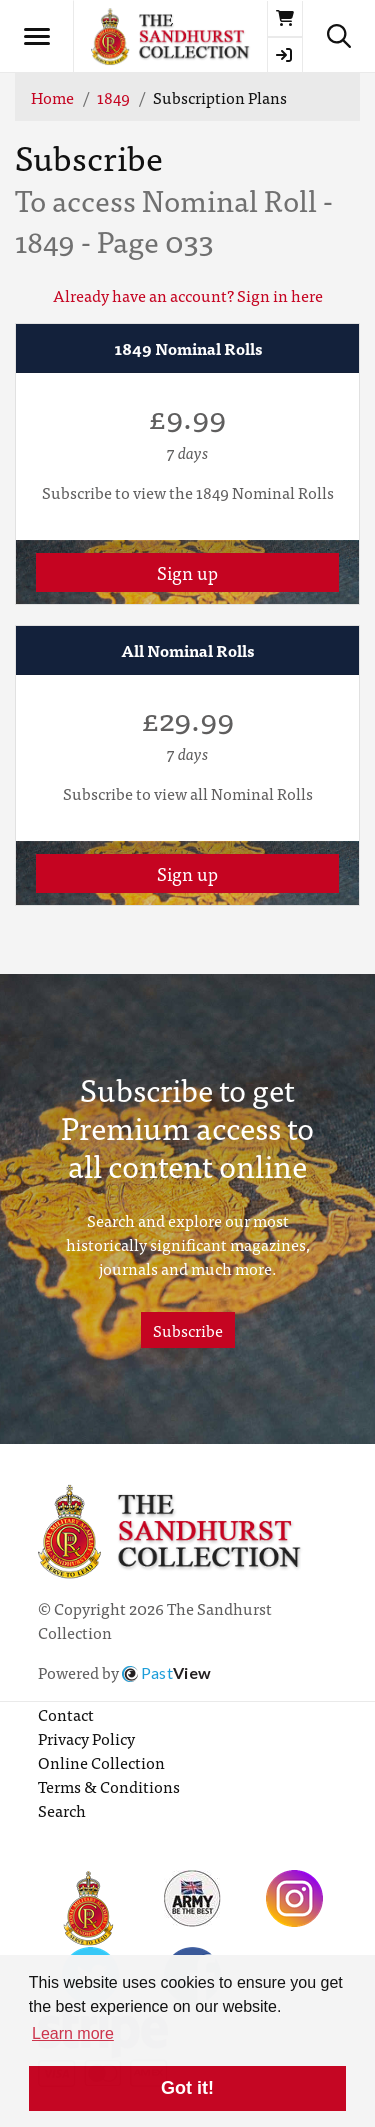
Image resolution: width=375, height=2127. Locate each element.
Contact (66, 1714)
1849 (113, 97)
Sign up (187, 572)
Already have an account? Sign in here (188, 295)
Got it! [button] (187, 2088)
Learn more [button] (73, 2033)
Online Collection (101, 1762)
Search (62, 1810)
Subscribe (188, 1330)
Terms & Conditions (109, 1786)
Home (52, 97)
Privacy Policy (86, 1738)
